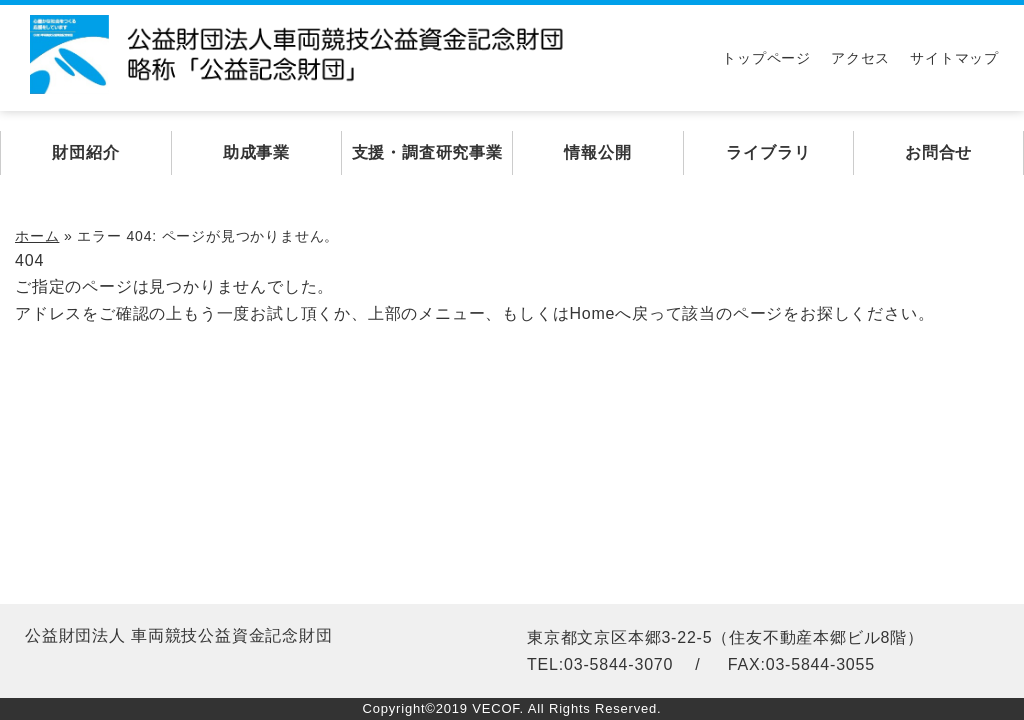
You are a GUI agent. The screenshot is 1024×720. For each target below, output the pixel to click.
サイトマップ (954, 58)
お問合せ (938, 152)
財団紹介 (85, 152)
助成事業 (256, 152)
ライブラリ (768, 152)
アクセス (860, 58)
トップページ (766, 58)
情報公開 (597, 152)
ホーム (37, 236)
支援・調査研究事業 (427, 152)
